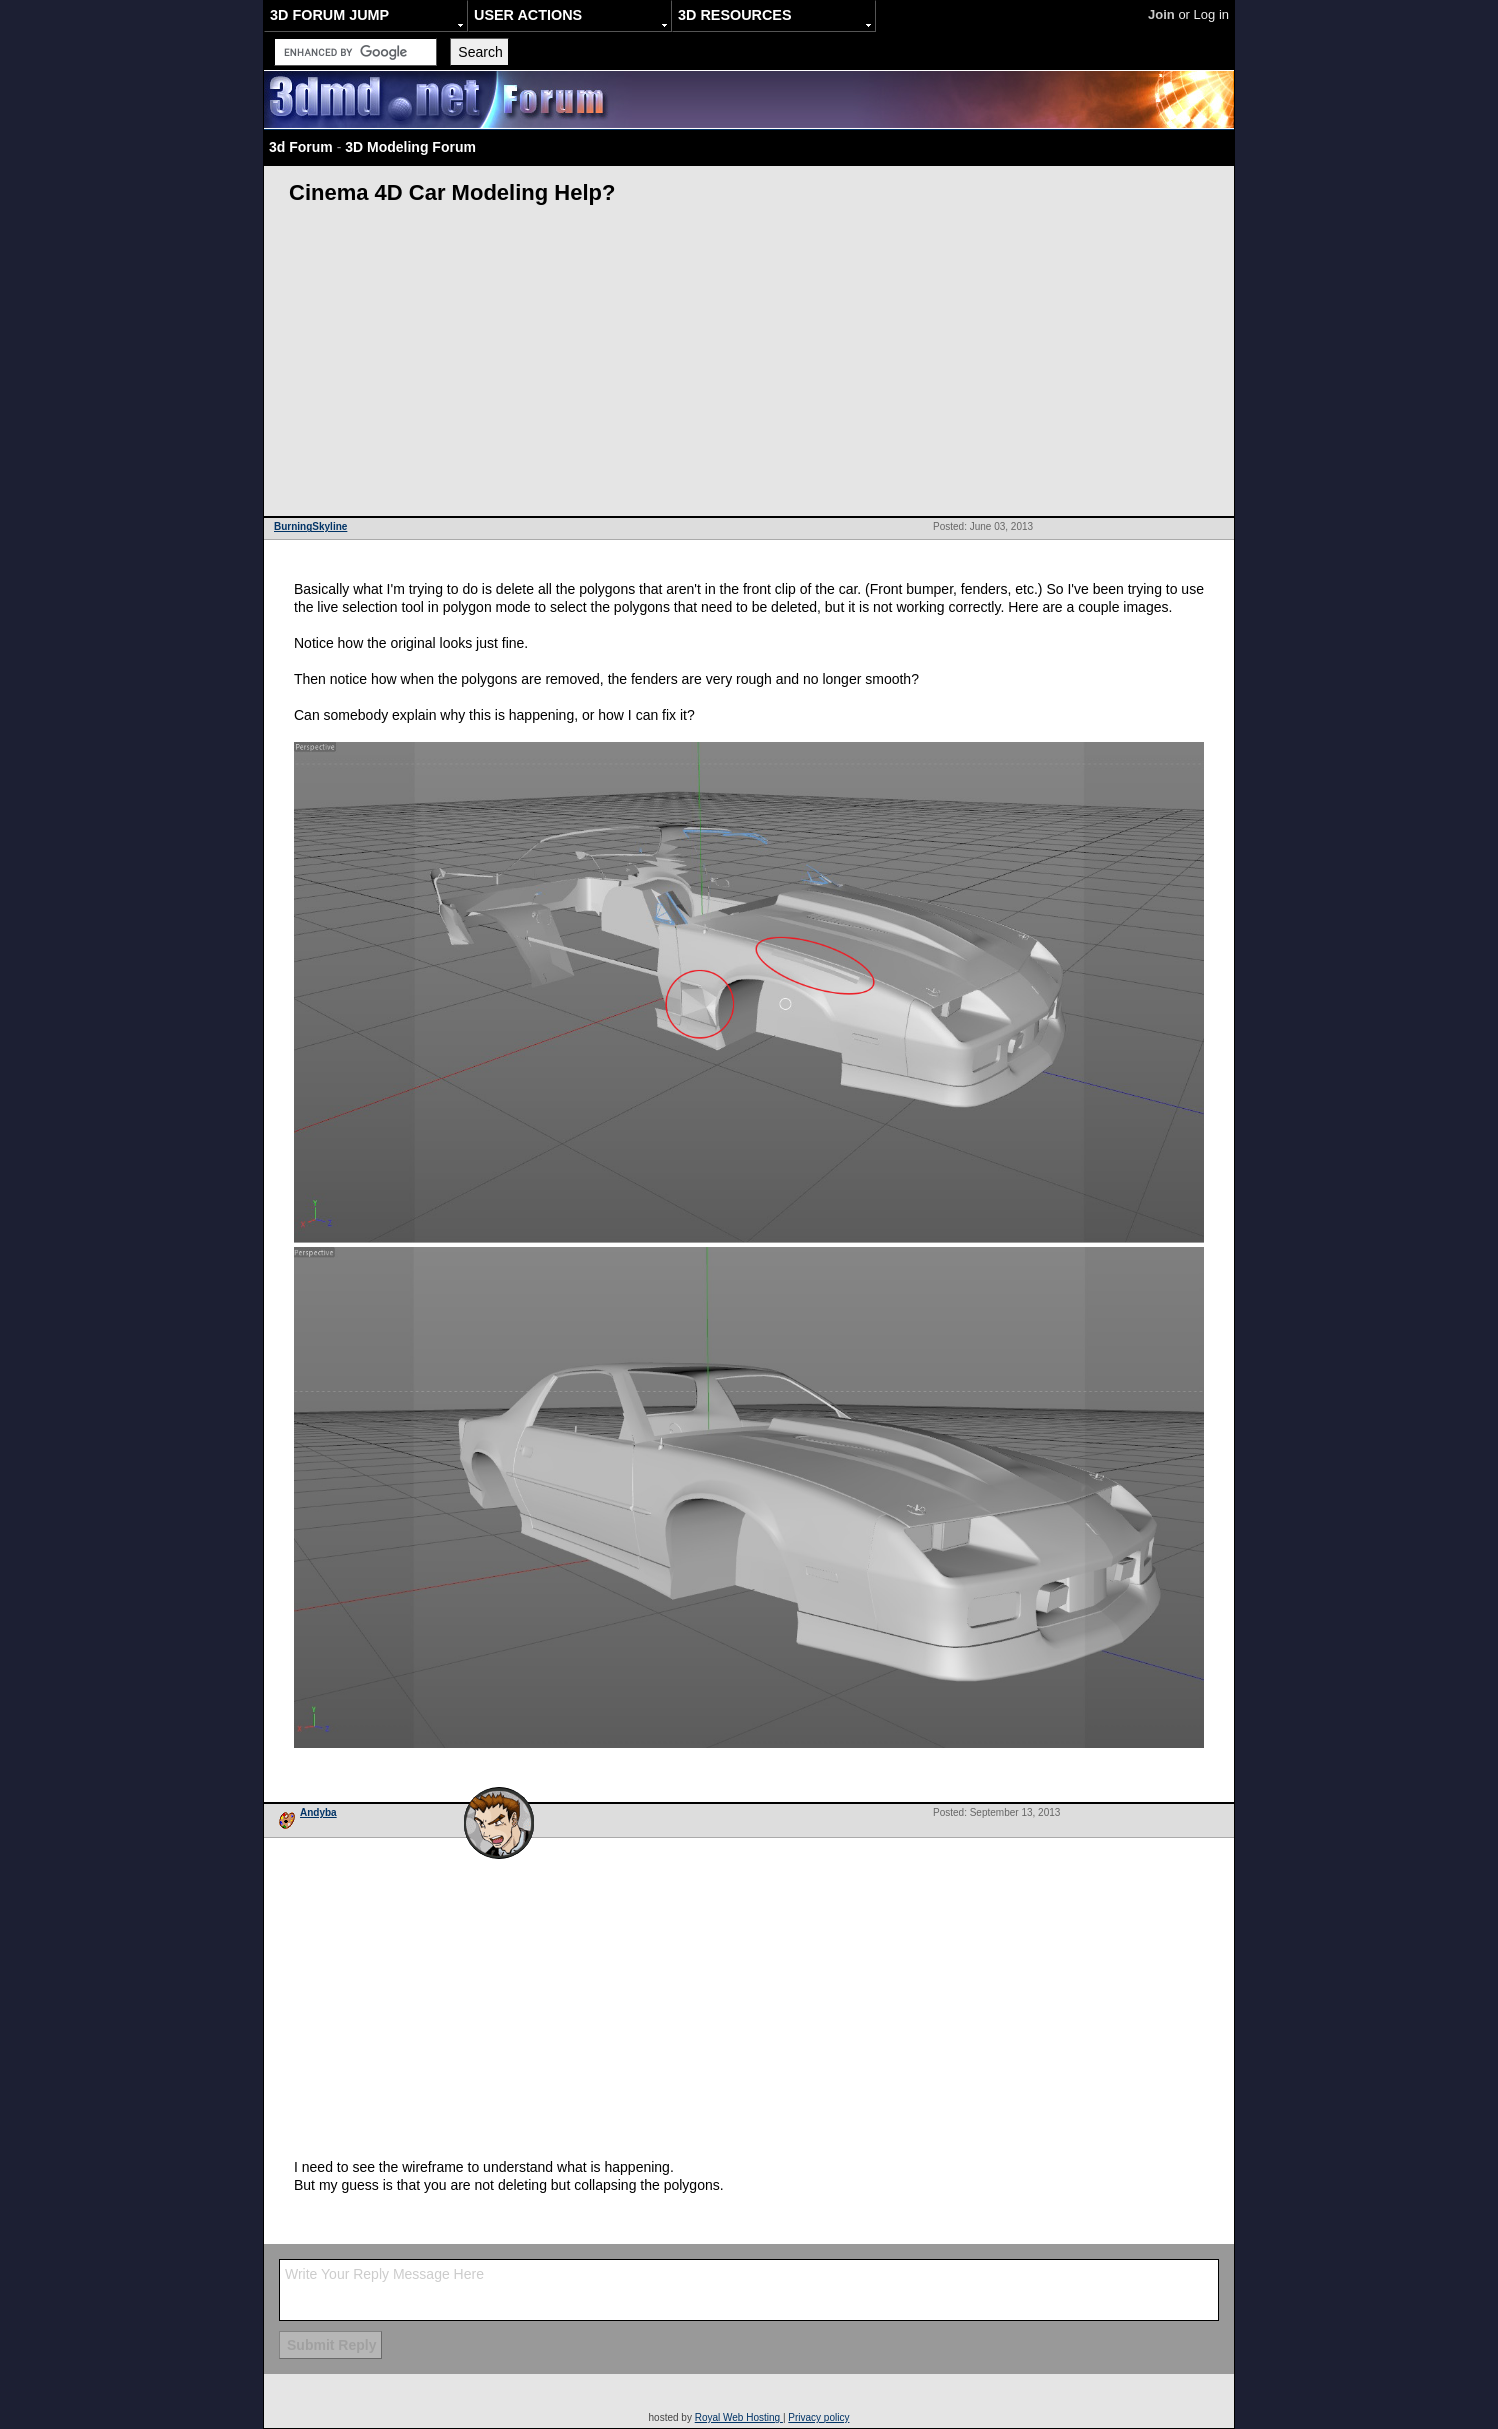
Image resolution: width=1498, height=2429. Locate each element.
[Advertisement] (749, 366)
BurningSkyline (310, 526)
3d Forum (301, 147)
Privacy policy (818, 2417)
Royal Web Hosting (739, 2417)
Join (1161, 14)
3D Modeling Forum (410, 147)
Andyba (318, 1812)
